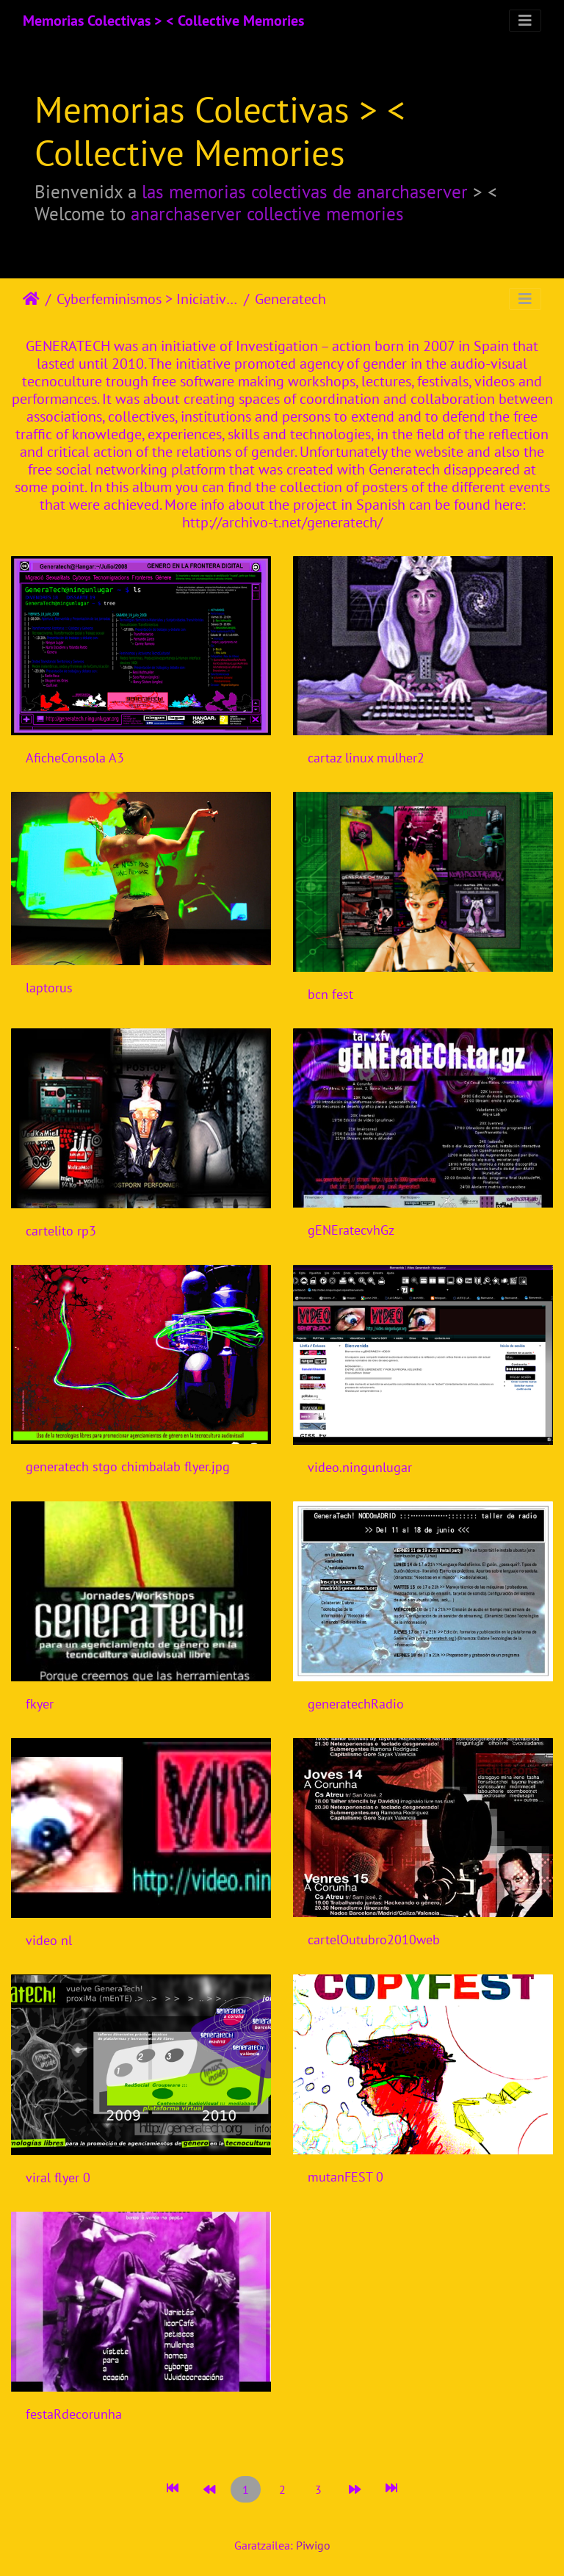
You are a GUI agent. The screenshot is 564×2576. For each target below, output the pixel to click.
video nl (49, 1940)
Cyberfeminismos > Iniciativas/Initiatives (147, 299)
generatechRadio (356, 1703)
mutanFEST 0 (345, 2176)
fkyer (40, 1703)
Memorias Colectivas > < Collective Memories (163, 20)
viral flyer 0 (58, 2177)
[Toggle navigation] (525, 21)
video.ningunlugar (360, 1467)
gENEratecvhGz (351, 1230)
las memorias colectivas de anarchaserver (305, 191)
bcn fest (330, 994)
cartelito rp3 (61, 1230)
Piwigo (313, 2545)
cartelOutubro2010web (374, 1939)
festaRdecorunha (74, 2414)
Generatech (290, 299)
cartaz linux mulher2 (366, 757)
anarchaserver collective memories (267, 213)
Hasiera (31, 299)
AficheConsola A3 (75, 757)
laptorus (49, 987)
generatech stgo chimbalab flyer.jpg (128, 1466)
